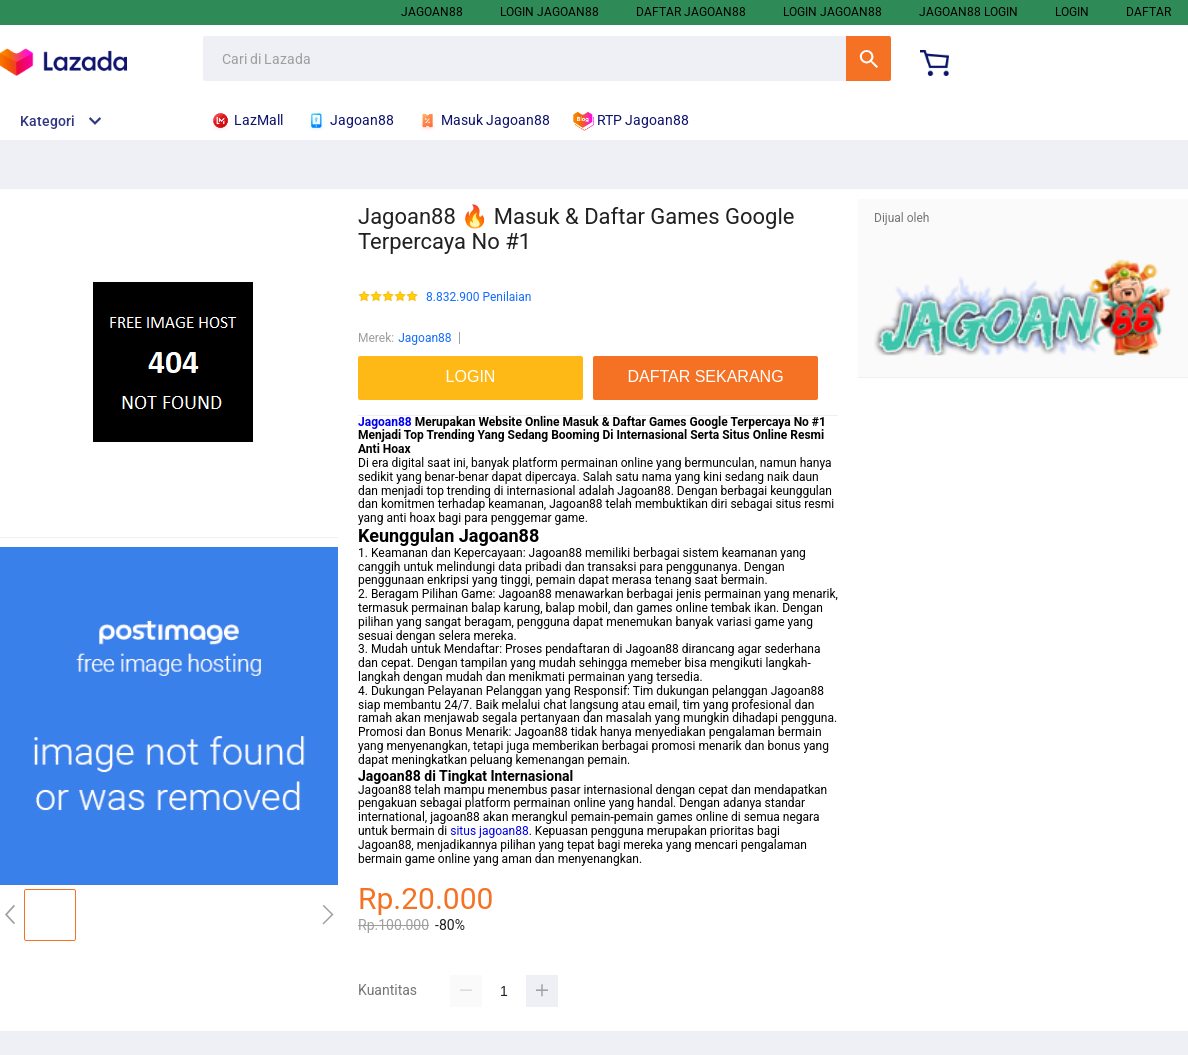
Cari (868, 58)
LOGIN (1072, 12)
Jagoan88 (432, 12)
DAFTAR (1148, 12)
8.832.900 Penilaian (478, 297)
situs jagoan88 (489, 831)
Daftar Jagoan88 (691, 12)
